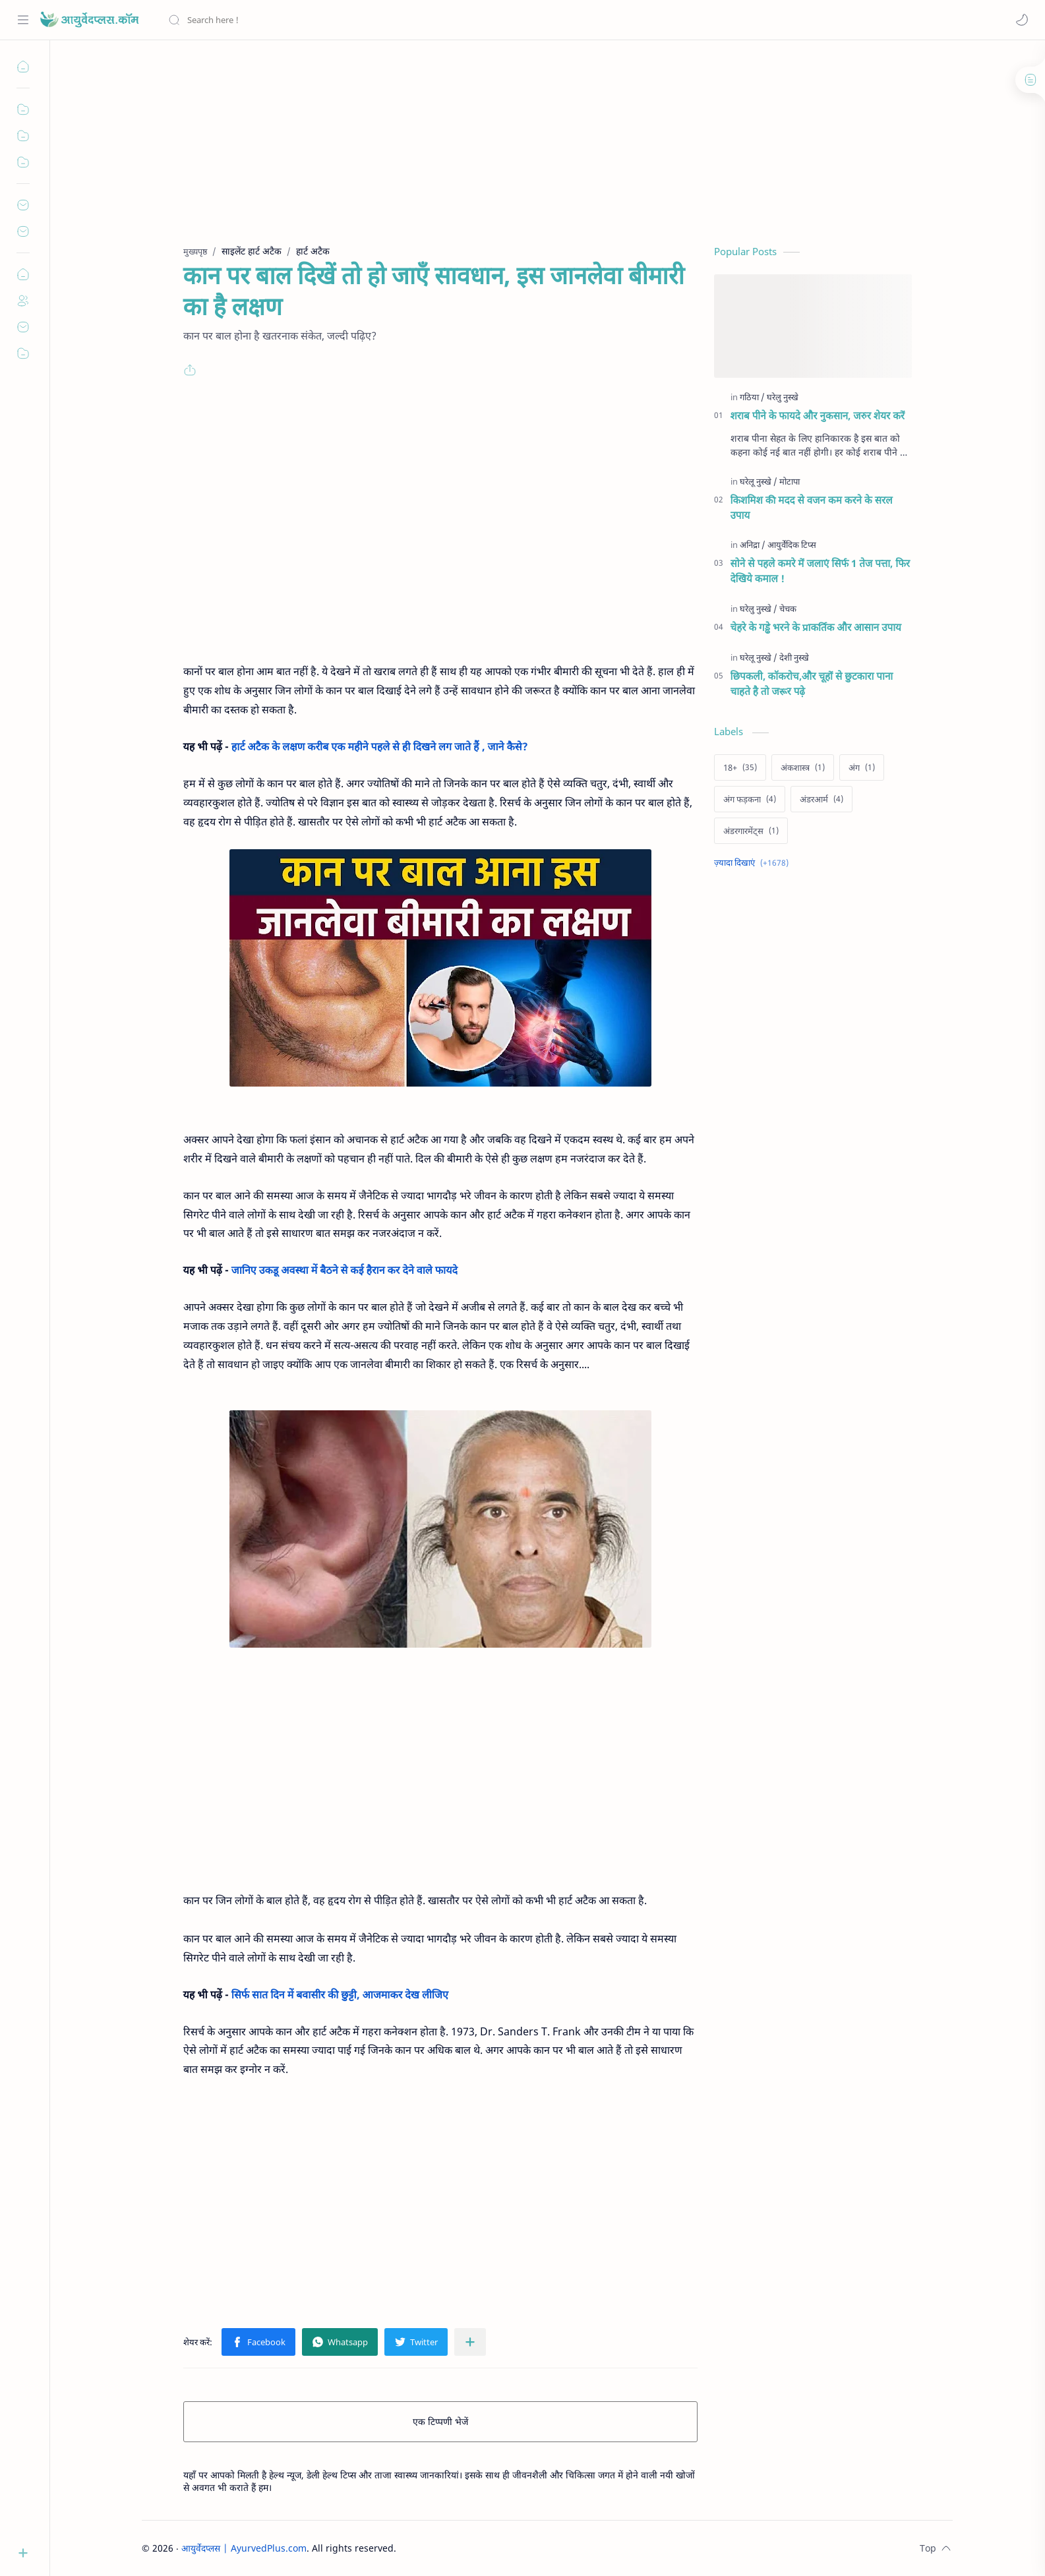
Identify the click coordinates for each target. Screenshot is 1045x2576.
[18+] (740, 767)
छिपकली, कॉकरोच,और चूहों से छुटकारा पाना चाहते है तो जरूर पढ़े (812, 683)
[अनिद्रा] (752, 545)
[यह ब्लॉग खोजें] (274, 20)
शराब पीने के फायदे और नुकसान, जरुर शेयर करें (818, 415)
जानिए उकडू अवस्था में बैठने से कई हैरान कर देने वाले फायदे (344, 1270)
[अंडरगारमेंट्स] (751, 831)
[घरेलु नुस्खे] (782, 397)
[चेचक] (787, 608)
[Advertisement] (531, 152)
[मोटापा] (789, 481)
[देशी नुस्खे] (794, 657)
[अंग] (861, 767)
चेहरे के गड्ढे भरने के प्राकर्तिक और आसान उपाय (816, 627)
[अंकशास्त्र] (802, 767)
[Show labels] (754, 863)
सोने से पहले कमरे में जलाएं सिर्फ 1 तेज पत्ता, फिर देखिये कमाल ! (821, 570)
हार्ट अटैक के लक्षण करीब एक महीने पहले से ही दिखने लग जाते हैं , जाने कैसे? (379, 746)
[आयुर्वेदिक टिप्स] (791, 545)
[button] (1022, 20)
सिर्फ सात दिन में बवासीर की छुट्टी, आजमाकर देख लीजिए (339, 1994)
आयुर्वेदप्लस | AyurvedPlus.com (244, 2548)
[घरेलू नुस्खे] (758, 481)
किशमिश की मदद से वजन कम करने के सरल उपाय (812, 507)
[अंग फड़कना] (749, 799)
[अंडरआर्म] (821, 799)
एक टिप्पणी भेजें (440, 2421)
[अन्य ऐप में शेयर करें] (470, 2342)
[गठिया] (752, 397)
